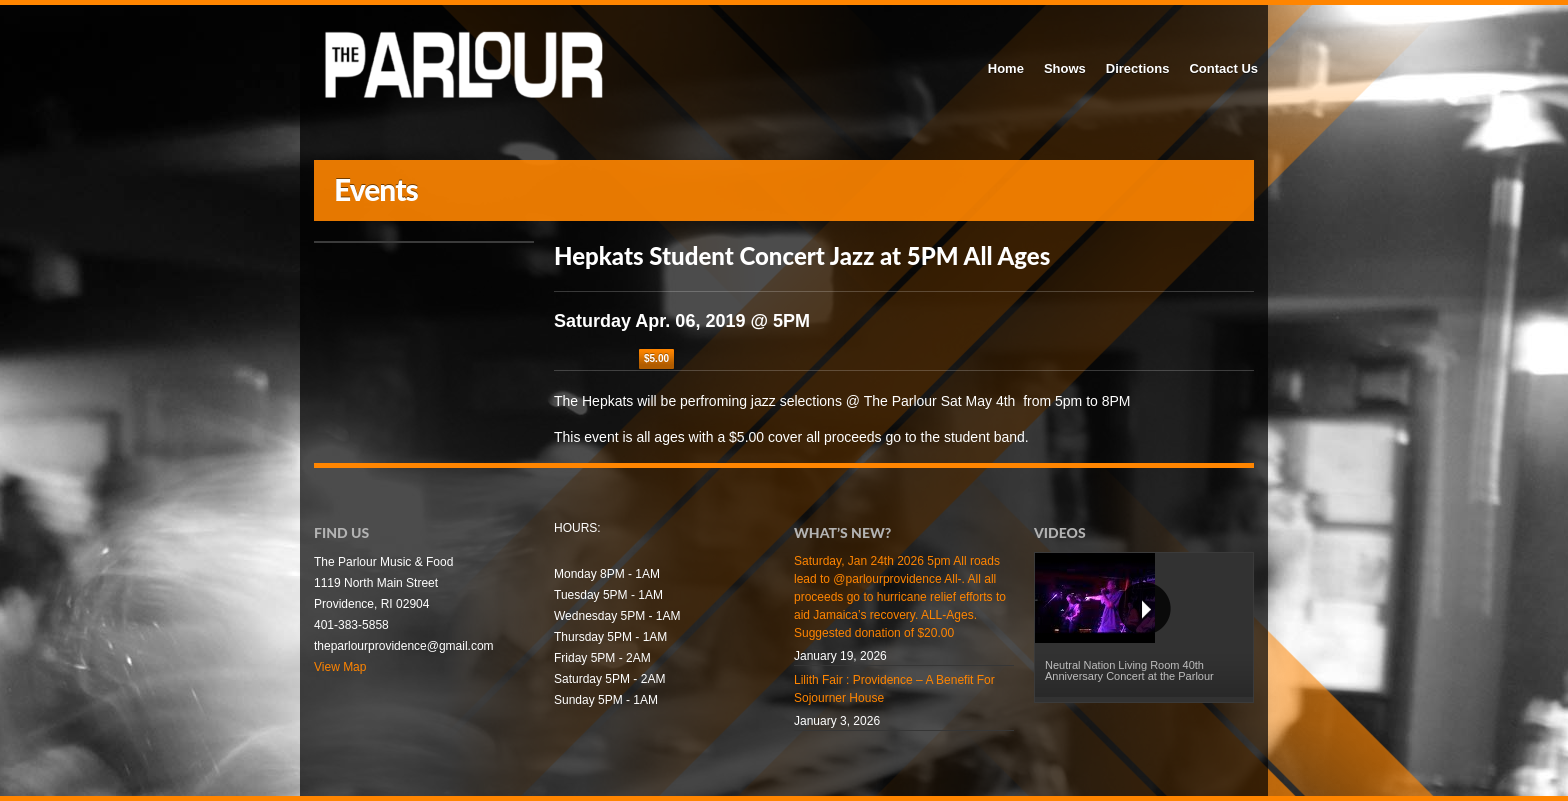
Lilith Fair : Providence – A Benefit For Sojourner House (894, 689)
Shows (1065, 68)
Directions (1138, 68)
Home (1006, 68)
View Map (340, 667)
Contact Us (1223, 68)
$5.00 (656, 358)
